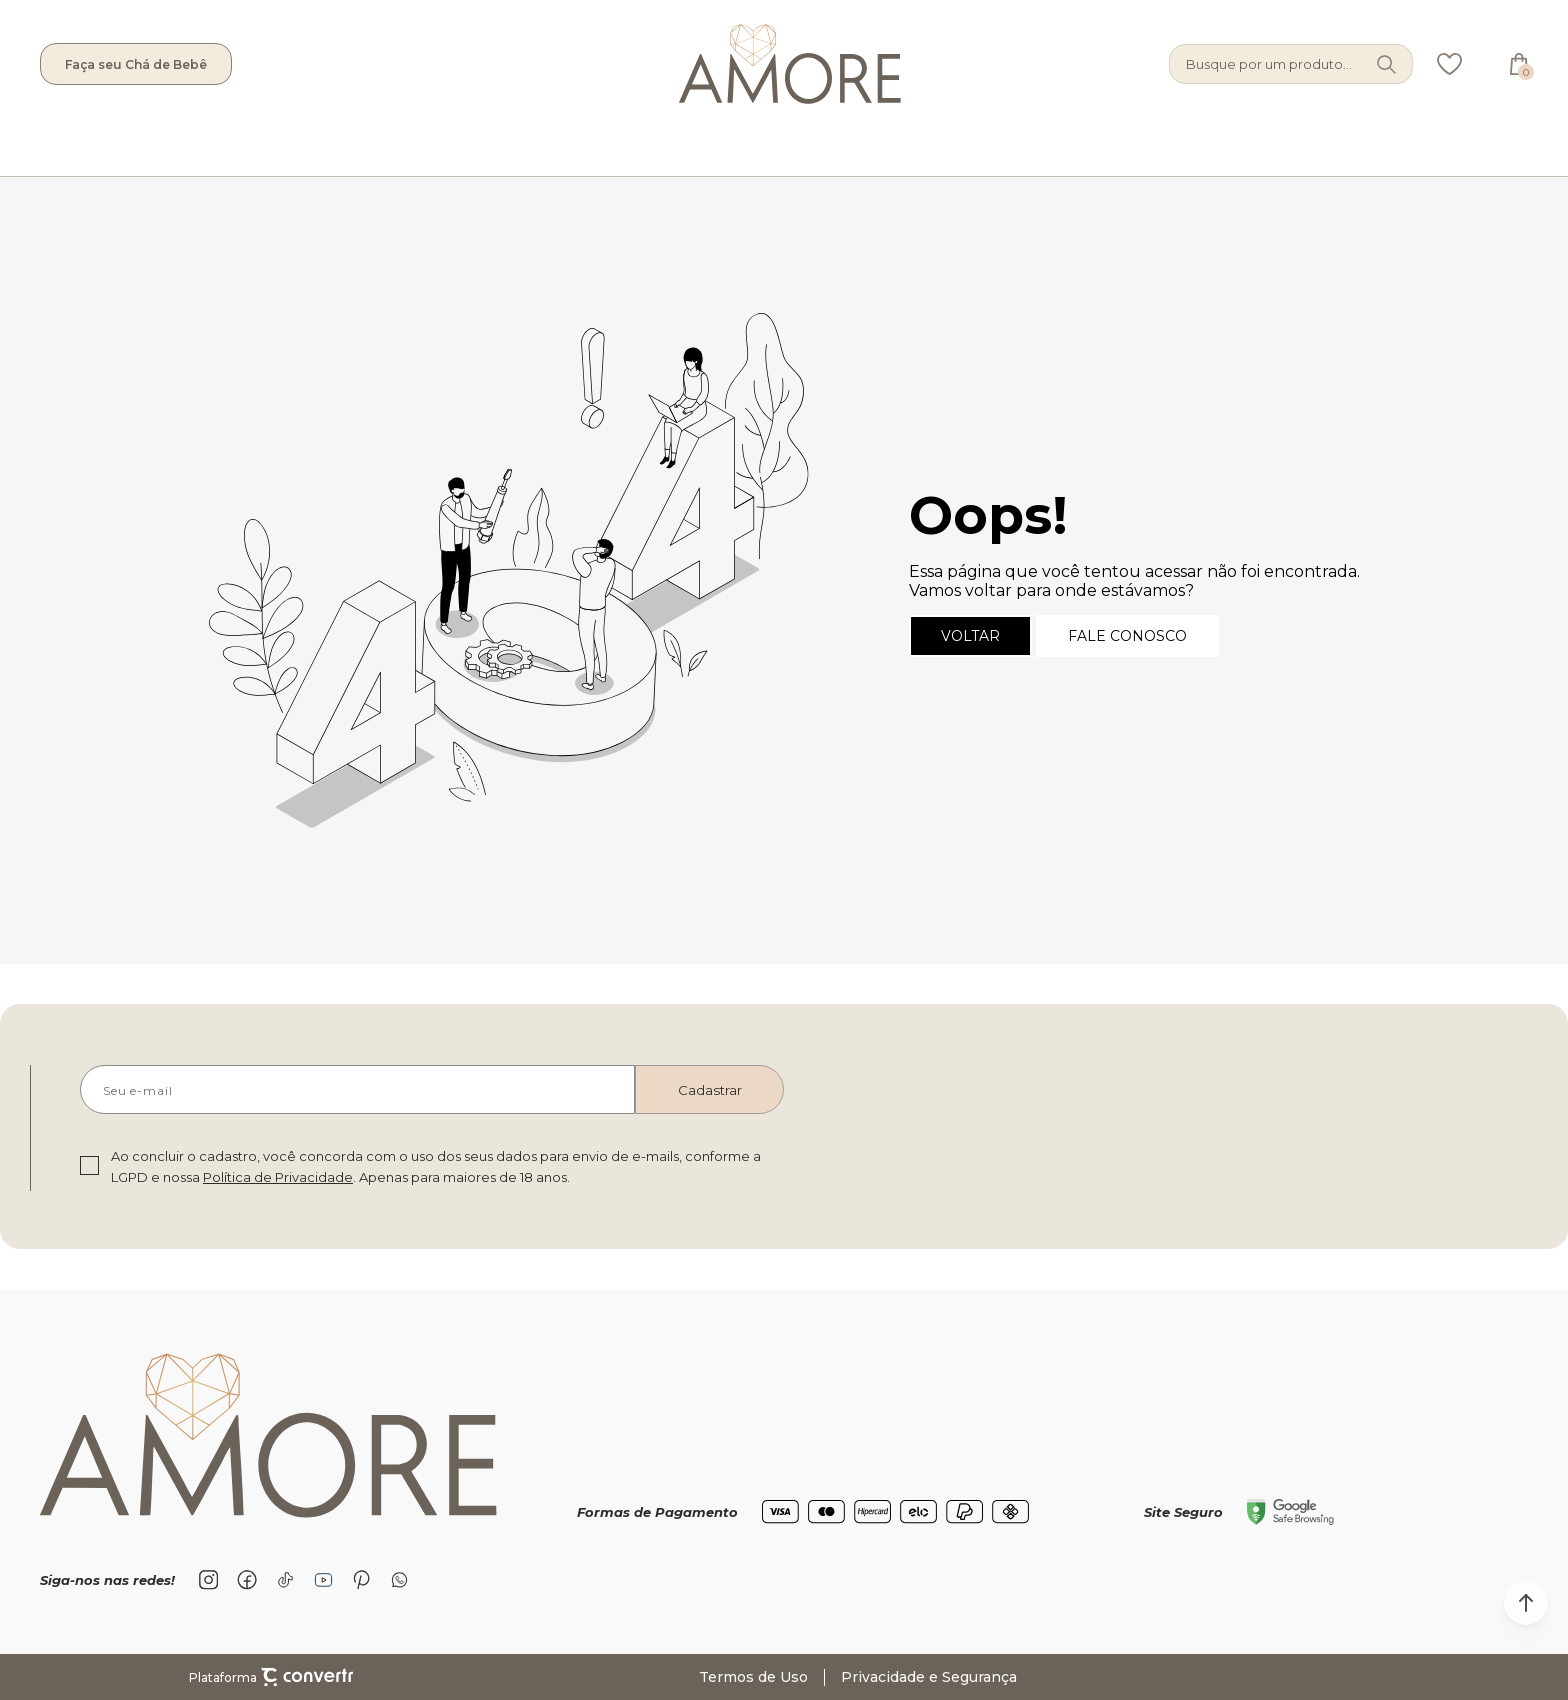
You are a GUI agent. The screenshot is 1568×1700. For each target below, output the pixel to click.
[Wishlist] (1449, 64)
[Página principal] (700, 64)
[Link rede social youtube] (323, 1580)
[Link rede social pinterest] (361, 1580)
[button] (1526, 1603)
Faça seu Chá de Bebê (136, 64)
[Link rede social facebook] (247, 1580)
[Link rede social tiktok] (285, 1580)
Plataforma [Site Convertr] (271, 1677)
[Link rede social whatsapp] (399, 1580)
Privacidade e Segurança (929, 1677)
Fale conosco (1127, 636)
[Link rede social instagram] (209, 1580)
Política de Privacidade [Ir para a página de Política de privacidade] (278, 1177)
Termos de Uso (753, 1677)
